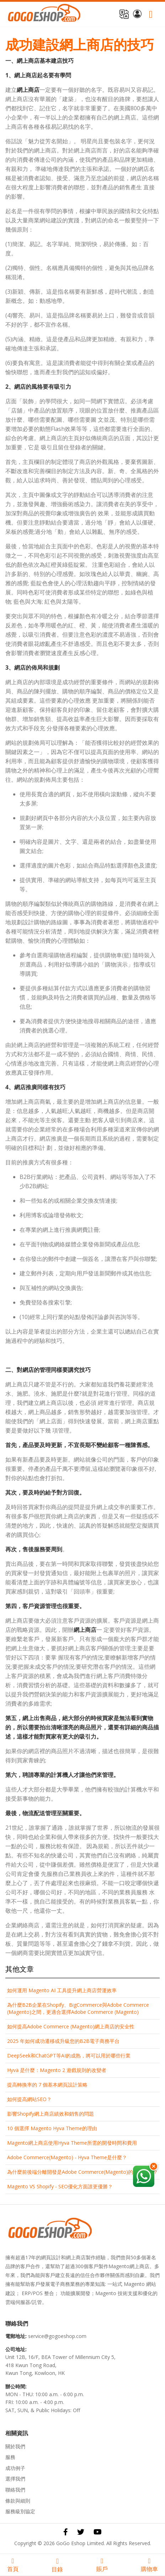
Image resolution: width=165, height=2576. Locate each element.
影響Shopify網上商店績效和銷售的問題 (50, 2113)
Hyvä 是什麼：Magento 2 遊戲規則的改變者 (56, 2070)
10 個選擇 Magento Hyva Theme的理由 (52, 2128)
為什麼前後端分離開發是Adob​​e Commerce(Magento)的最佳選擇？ (82, 2171)
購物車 (149, 2565)
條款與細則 (17, 2500)
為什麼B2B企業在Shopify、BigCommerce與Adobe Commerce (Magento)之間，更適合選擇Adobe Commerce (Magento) (78, 2008)
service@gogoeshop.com (57, 2336)
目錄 (57, 2565)
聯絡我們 (15, 2489)
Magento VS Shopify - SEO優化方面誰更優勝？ (60, 2186)
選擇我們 (15, 2478)
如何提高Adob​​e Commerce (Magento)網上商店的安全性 (70, 2026)
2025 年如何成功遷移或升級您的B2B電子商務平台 (63, 2041)
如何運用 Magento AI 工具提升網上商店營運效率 (62, 1990)
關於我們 (15, 2446)
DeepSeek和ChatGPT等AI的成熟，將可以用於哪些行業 (69, 2055)
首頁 (12, 2565)
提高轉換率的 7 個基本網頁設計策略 (47, 2084)
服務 (10, 2457)
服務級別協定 (20, 2511)
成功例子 (15, 2468)
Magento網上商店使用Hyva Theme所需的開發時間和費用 (72, 2142)
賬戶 (102, 2565)
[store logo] (43, 14)
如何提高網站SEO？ (29, 2099)
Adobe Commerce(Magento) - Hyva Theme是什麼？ (67, 2157)
